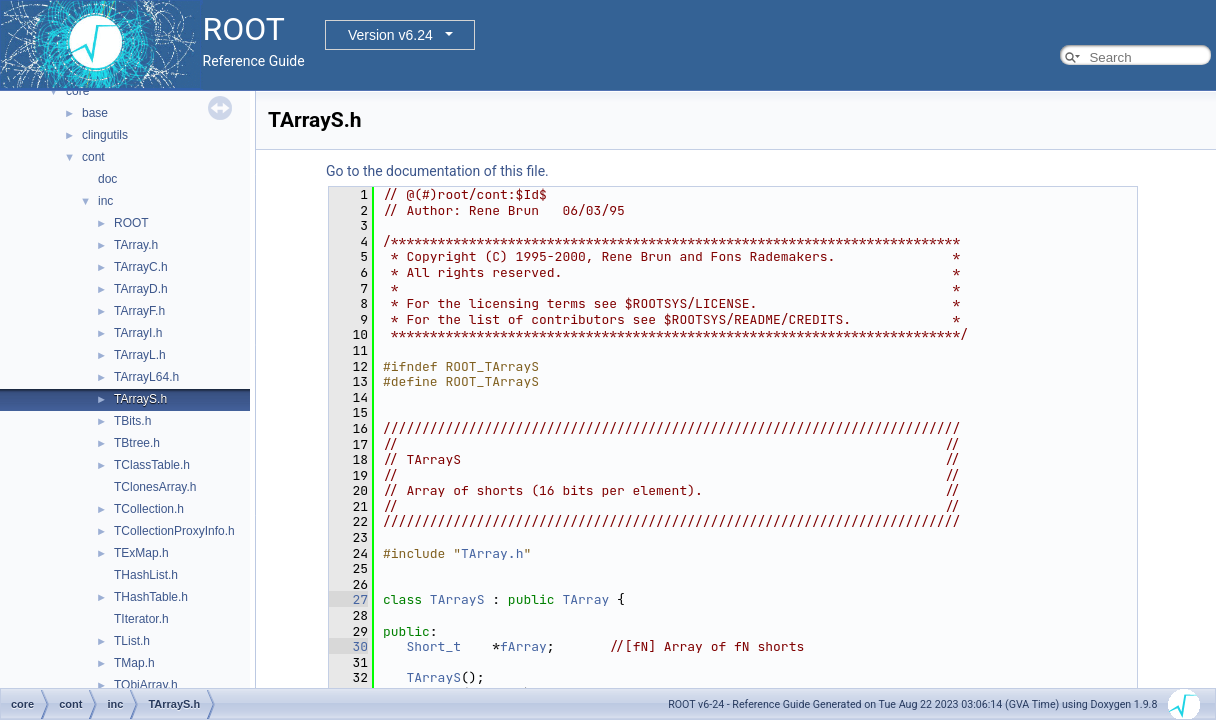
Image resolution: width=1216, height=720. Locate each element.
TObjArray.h (146, 685)
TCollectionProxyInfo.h (174, 531)
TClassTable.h (152, 465)
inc (105, 201)
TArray (585, 599)
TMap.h (134, 663)
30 (348, 646)
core (77, 91)
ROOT (131, 223)
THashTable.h (151, 597)
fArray (523, 646)
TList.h (132, 641)
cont (93, 157)
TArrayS (457, 599)
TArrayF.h (139, 311)
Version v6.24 (390, 35)
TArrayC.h (141, 267)
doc (107, 179)
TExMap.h (141, 553)
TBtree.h (137, 443)
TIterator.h (141, 619)
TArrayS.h (140, 399)
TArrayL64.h (146, 377)
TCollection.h (149, 509)
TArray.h (136, 245)
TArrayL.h (140, 355)
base (95, 113)
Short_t (433, 646)
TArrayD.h (141, 289)
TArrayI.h (138, 333)
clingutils (105, 135)
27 (348, 599)
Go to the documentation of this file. (437, 171)
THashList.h (146, 575)
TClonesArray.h (155, 487)
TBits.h (132, 421)
